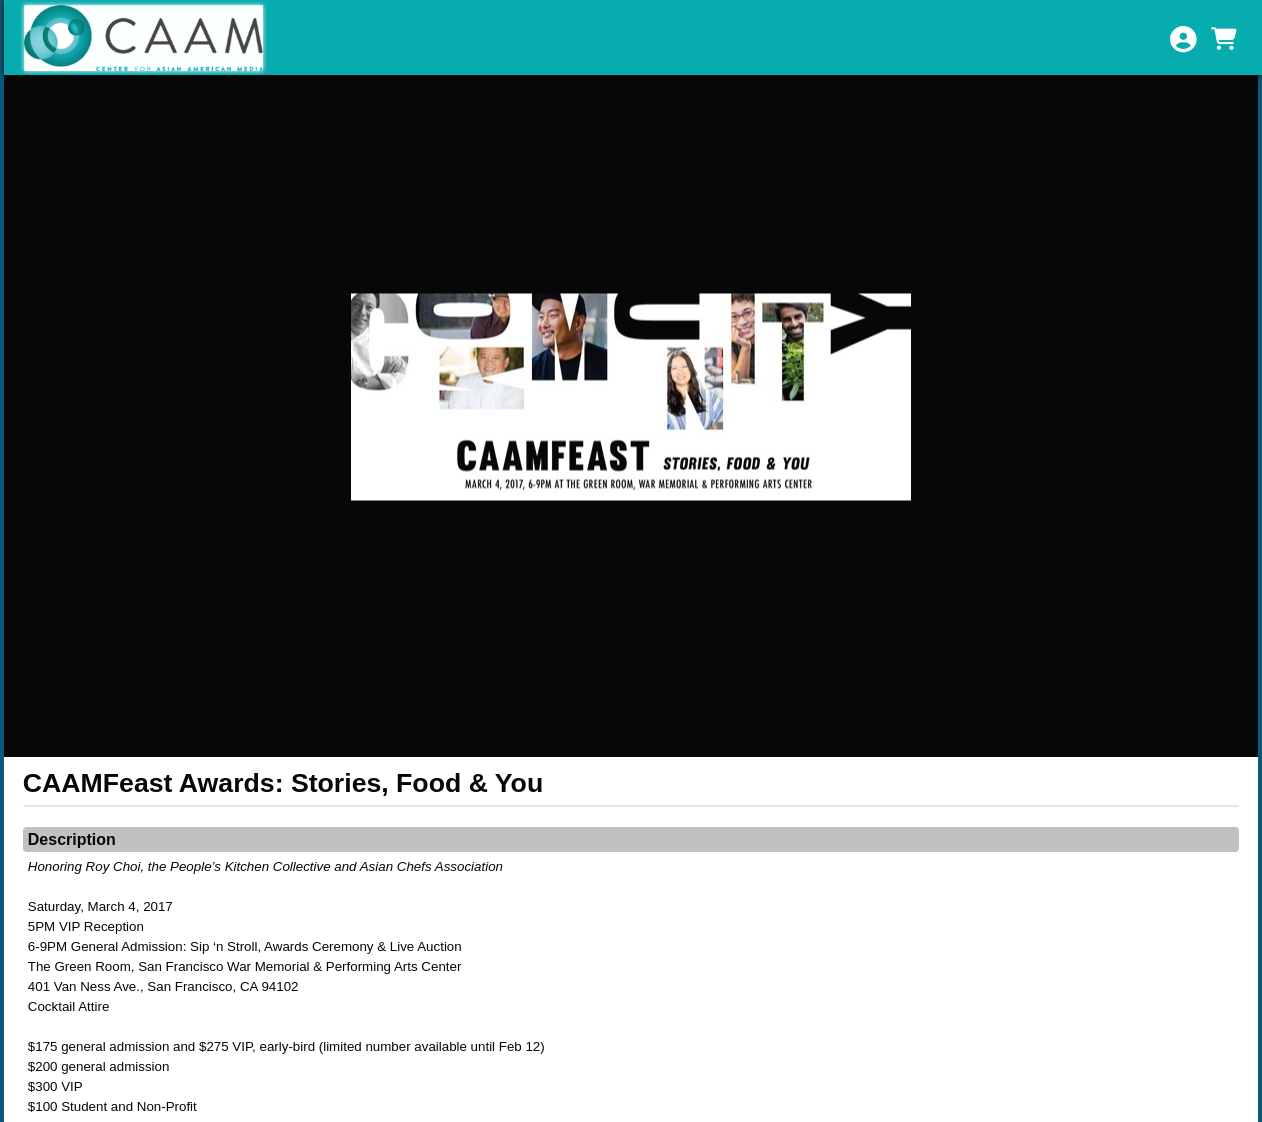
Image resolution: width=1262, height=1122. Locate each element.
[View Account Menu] (1183, 39)
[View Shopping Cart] (1223, 39)
